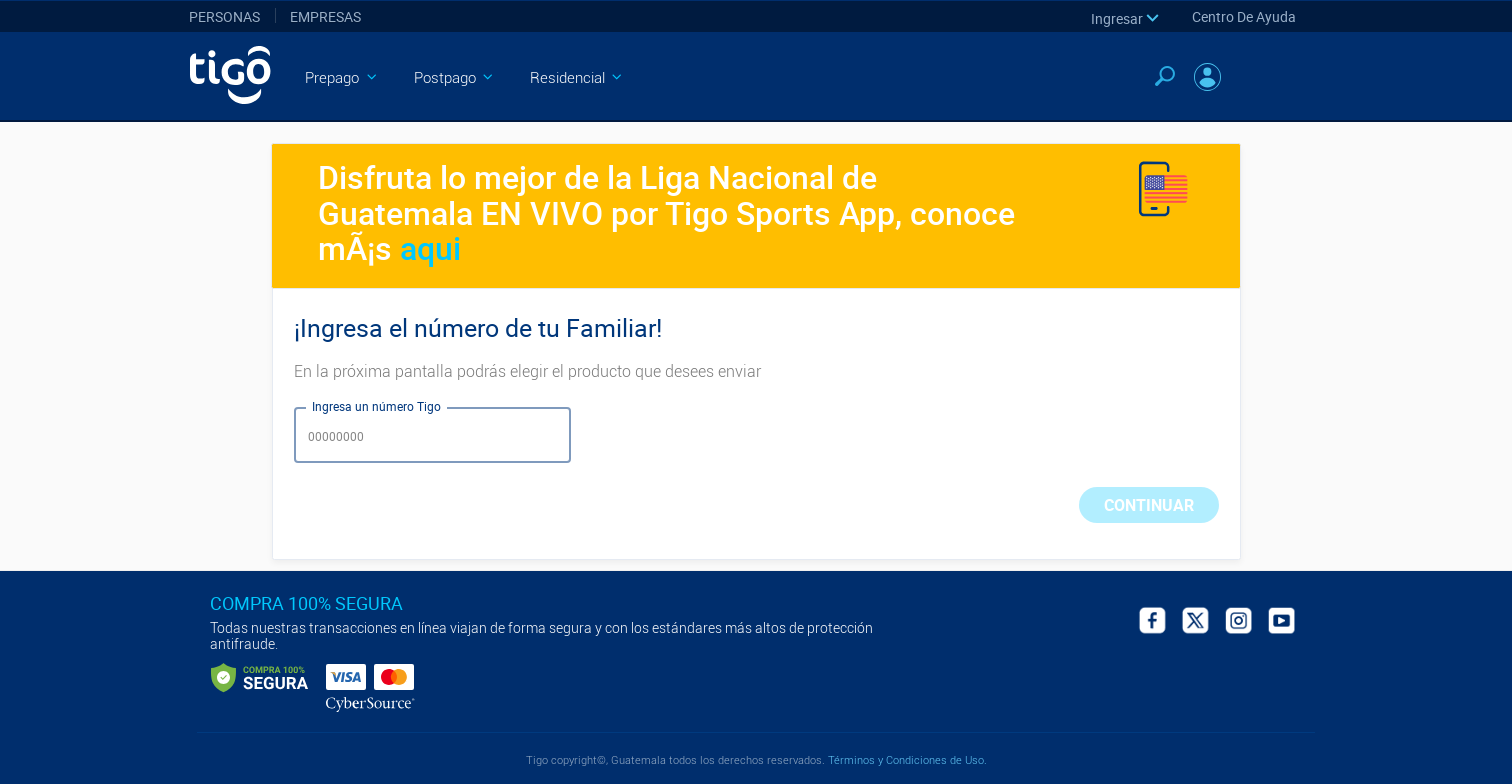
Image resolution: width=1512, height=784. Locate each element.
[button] (1126, 17)
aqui (430, 247)
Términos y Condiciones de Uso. (906, 760)
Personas (224, 16)
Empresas (325, 16)
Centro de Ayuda (1244, 16)
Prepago (342, 78)
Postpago (455, 78)
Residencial (578, 78)
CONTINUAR (1149, 505)
